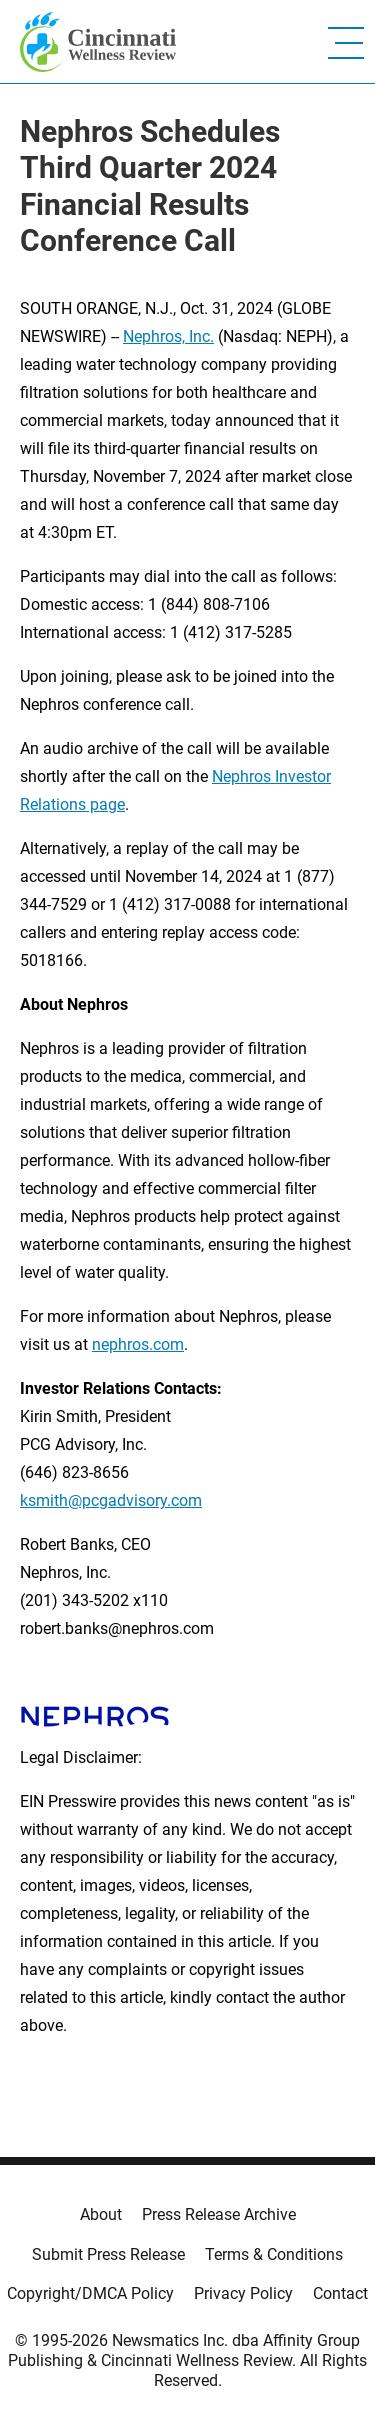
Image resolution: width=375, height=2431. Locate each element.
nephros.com (138, 1344)
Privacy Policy (243, 2293)
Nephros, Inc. (168, 336)
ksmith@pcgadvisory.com (111, 1500)
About (101, 2214)
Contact (340, 2293)
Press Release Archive (219, 2214)
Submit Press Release (108, 2254)
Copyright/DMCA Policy (90, 2293)
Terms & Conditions (274, 2254)
